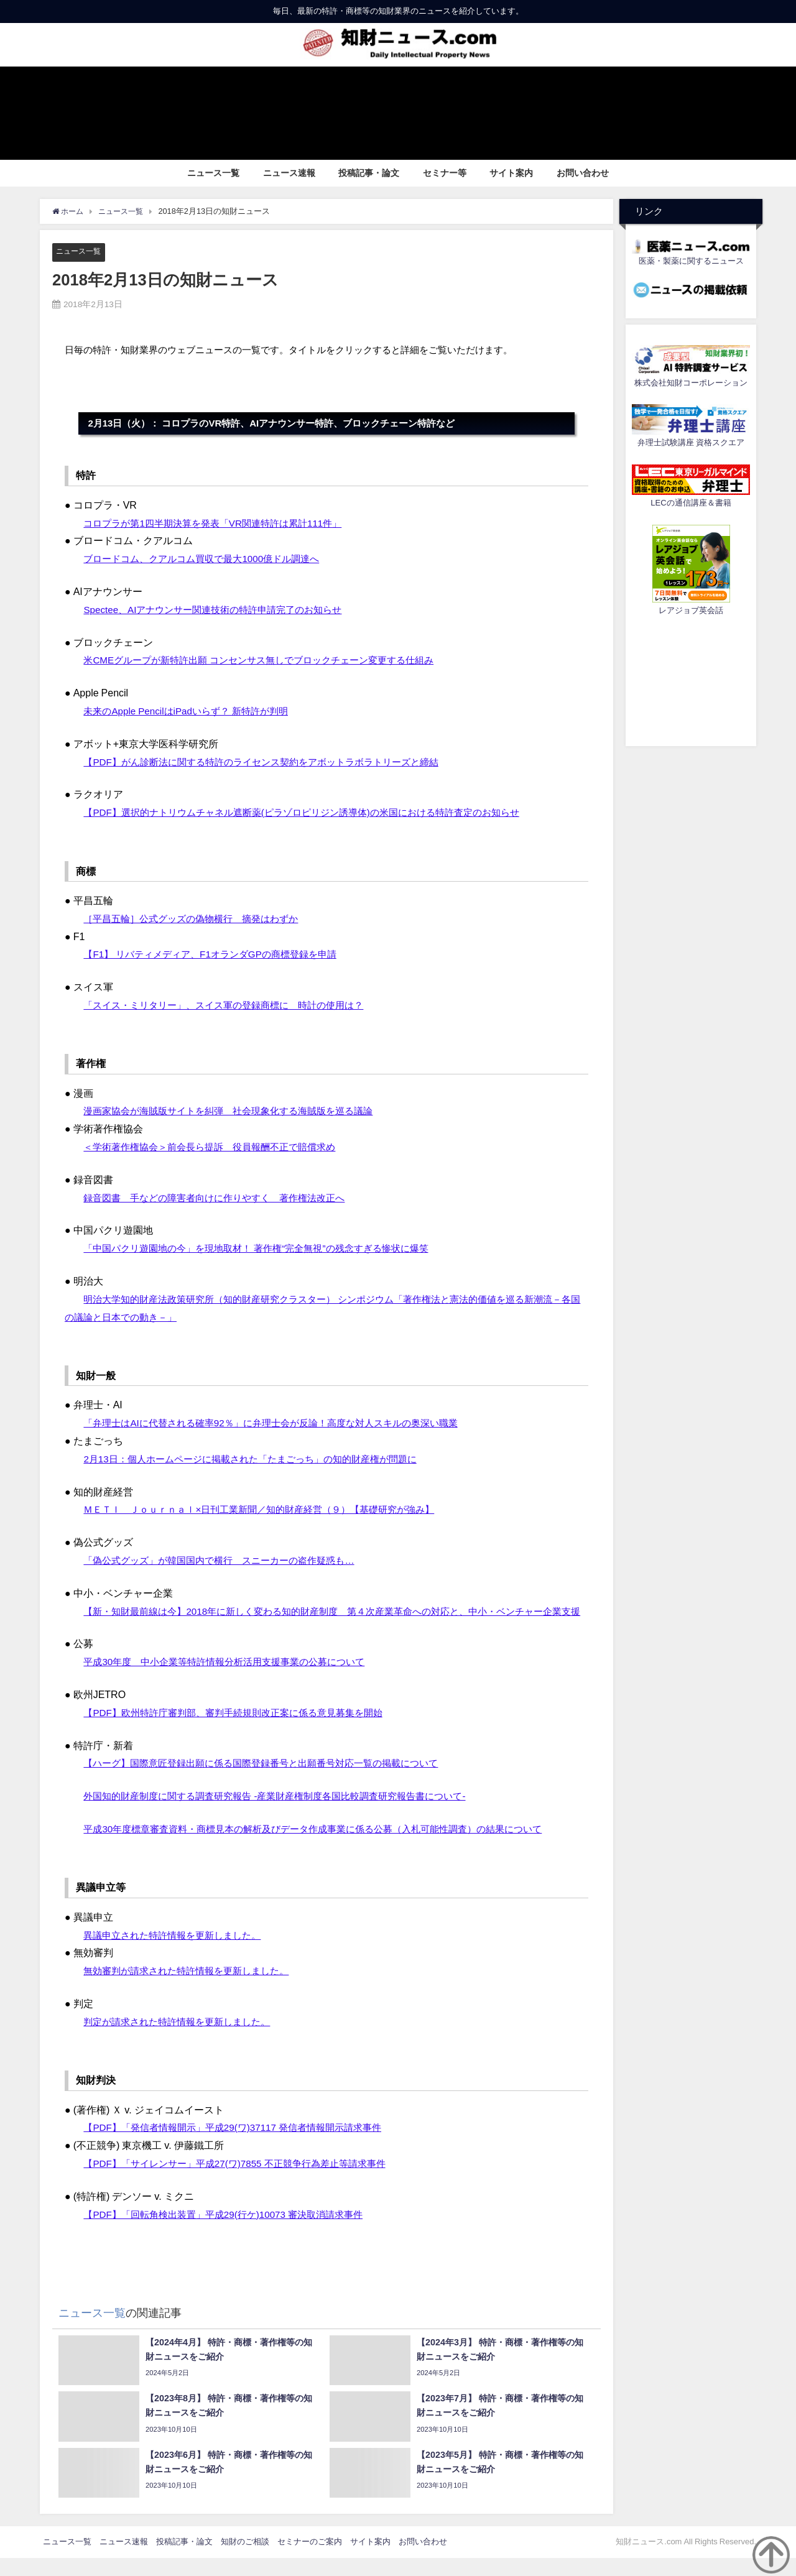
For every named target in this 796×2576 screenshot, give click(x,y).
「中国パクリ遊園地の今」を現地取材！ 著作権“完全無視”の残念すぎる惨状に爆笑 (267, 1248)
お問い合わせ (583, 173)
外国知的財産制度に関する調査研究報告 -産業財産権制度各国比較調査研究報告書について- (287, 1814)
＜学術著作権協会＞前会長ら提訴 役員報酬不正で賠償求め (217, 1147)
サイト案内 (511, 173)
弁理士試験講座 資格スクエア (690, 442)
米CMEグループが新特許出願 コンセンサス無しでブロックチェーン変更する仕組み (269, 660)
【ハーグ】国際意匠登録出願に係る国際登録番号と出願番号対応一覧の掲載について (272, 1781)
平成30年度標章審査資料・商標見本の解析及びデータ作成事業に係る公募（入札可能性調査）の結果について (327, 1847)
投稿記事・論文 (368, 173)
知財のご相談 (245, 2559)
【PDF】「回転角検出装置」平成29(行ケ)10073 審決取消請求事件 (231, 2232)
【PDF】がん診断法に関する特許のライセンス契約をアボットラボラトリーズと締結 (272, 762)
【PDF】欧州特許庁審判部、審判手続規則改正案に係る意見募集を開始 (242, 1730)
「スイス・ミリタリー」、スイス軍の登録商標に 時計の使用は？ (232, 1005)
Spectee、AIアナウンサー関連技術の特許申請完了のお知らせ (220, 609)
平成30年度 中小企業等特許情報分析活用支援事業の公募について (233, 1680)
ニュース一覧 (213, 173)
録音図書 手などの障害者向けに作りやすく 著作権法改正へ (222, 1198)
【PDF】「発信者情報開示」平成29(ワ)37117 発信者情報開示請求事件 (241, 2146)
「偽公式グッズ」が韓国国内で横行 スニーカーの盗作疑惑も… (227, 1561)
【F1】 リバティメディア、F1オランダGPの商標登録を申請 (217, 954)
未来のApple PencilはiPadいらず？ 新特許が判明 (191, 711)
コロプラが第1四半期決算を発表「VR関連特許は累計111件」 (220, 523)
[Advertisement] (691, 679)
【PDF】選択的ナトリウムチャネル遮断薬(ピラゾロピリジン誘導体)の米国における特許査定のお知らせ (315, 813)
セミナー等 (444, 173)
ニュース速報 (289, 173)
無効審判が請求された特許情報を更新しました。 (192, 1988)
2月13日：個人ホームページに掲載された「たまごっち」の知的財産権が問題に (260, 1459)
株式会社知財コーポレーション (690, 383)
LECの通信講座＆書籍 (690, 503)
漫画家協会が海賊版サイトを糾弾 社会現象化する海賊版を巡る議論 (237, 1111)
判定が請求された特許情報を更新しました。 (182, 2039)
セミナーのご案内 (309, 2559)
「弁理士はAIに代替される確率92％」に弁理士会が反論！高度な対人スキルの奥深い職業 (282, 1423)
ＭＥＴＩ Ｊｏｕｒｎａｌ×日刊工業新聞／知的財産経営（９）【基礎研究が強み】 (270, 1510)
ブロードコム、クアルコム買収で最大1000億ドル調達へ (209, 559)
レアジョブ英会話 (691, 610)
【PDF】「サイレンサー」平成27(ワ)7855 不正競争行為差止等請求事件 (243, 2181)
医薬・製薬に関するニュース (691, 261)
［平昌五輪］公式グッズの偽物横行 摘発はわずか (197, 918)
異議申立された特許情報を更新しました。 (177, 1953)
